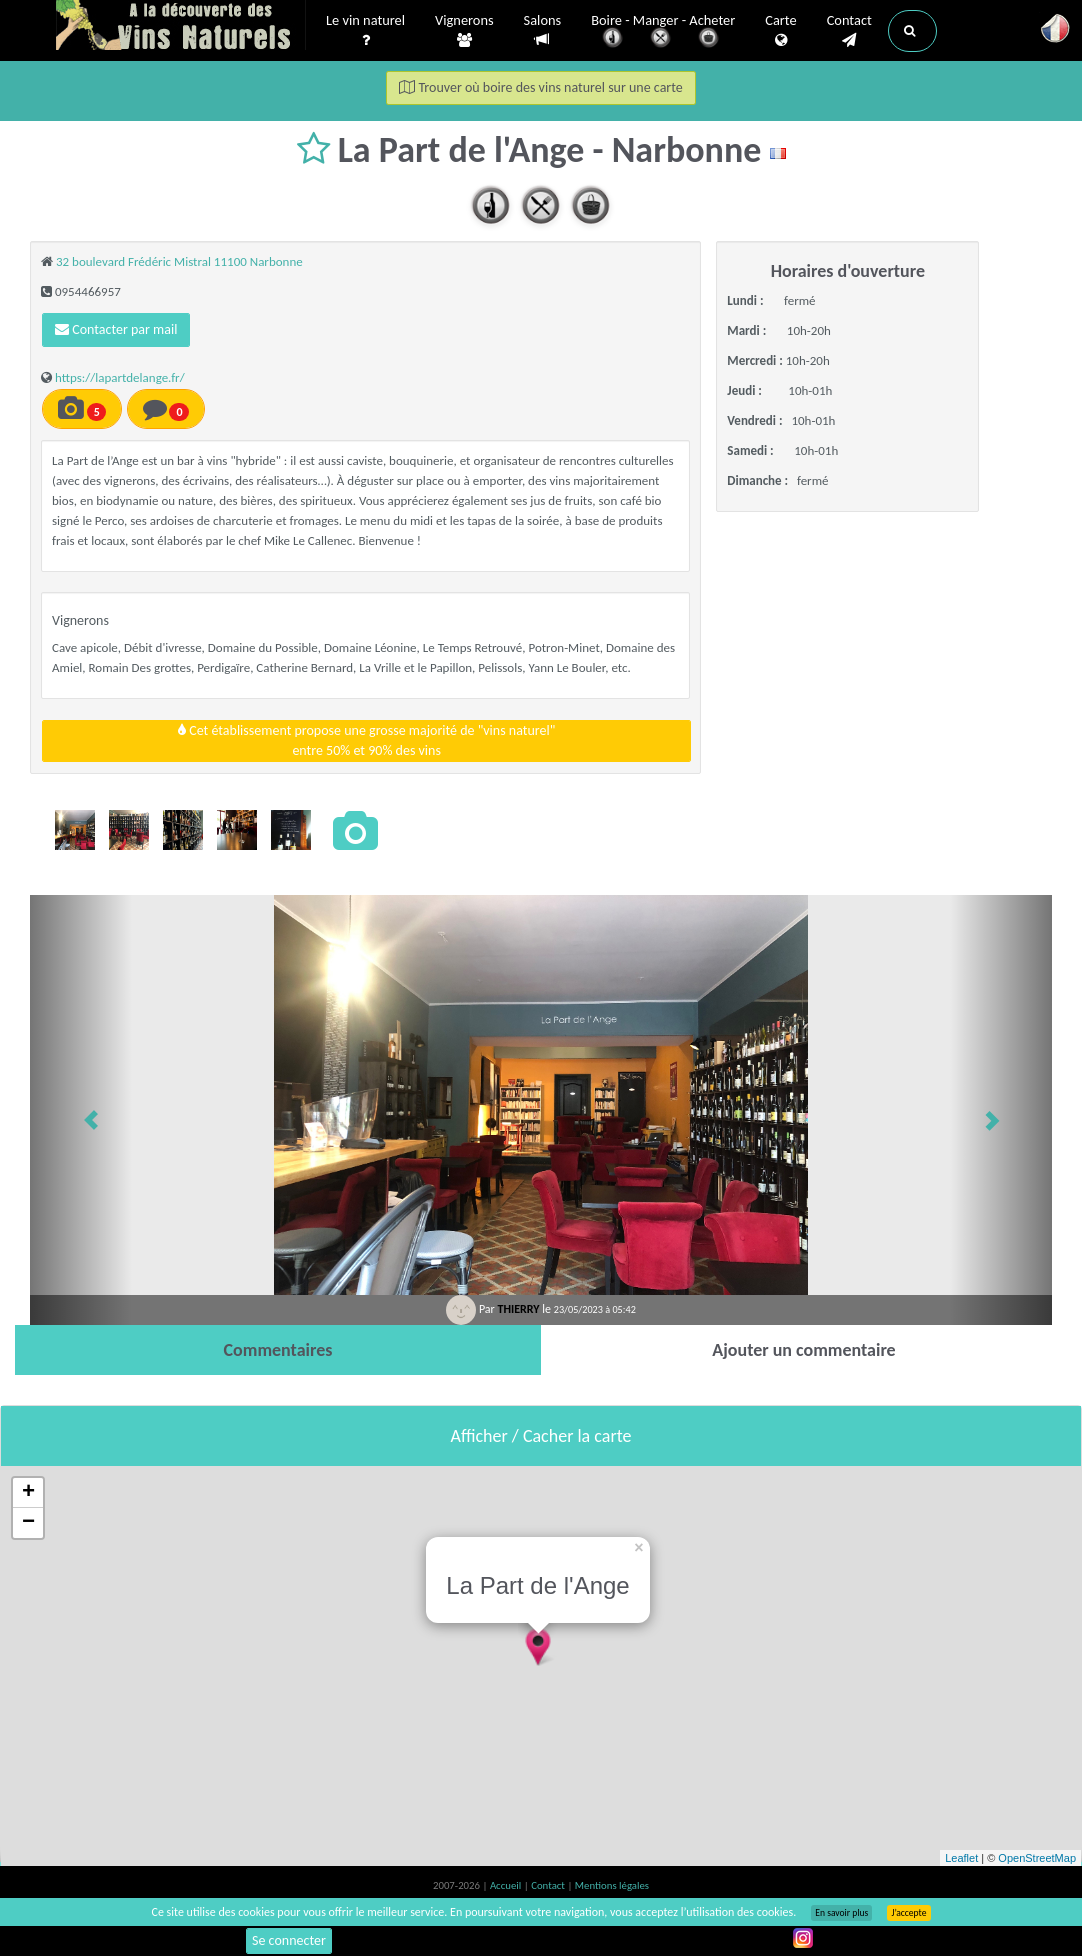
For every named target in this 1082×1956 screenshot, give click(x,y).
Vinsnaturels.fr (181, 27)
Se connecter (289, 1940)
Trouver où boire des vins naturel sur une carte (541, 87)
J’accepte (908, 1913)
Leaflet (961, 1858)
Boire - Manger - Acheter (663, 32)
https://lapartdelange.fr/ (120, 377)
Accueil (507, 1885)
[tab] (278, 1350)
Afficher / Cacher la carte (541, 1436)
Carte (780, 31)
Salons (543, 30)
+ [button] (28, 1493)
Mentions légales (612, 1885)
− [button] (28, 1523)
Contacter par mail (116, 329)
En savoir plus (841, 1913)
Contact (849, 31)
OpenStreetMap (1037, 1858)
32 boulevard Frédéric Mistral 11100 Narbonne (179, 261)
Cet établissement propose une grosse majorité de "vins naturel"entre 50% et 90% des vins (366, 740)
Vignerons (464, 31)
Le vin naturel (365, 31)
